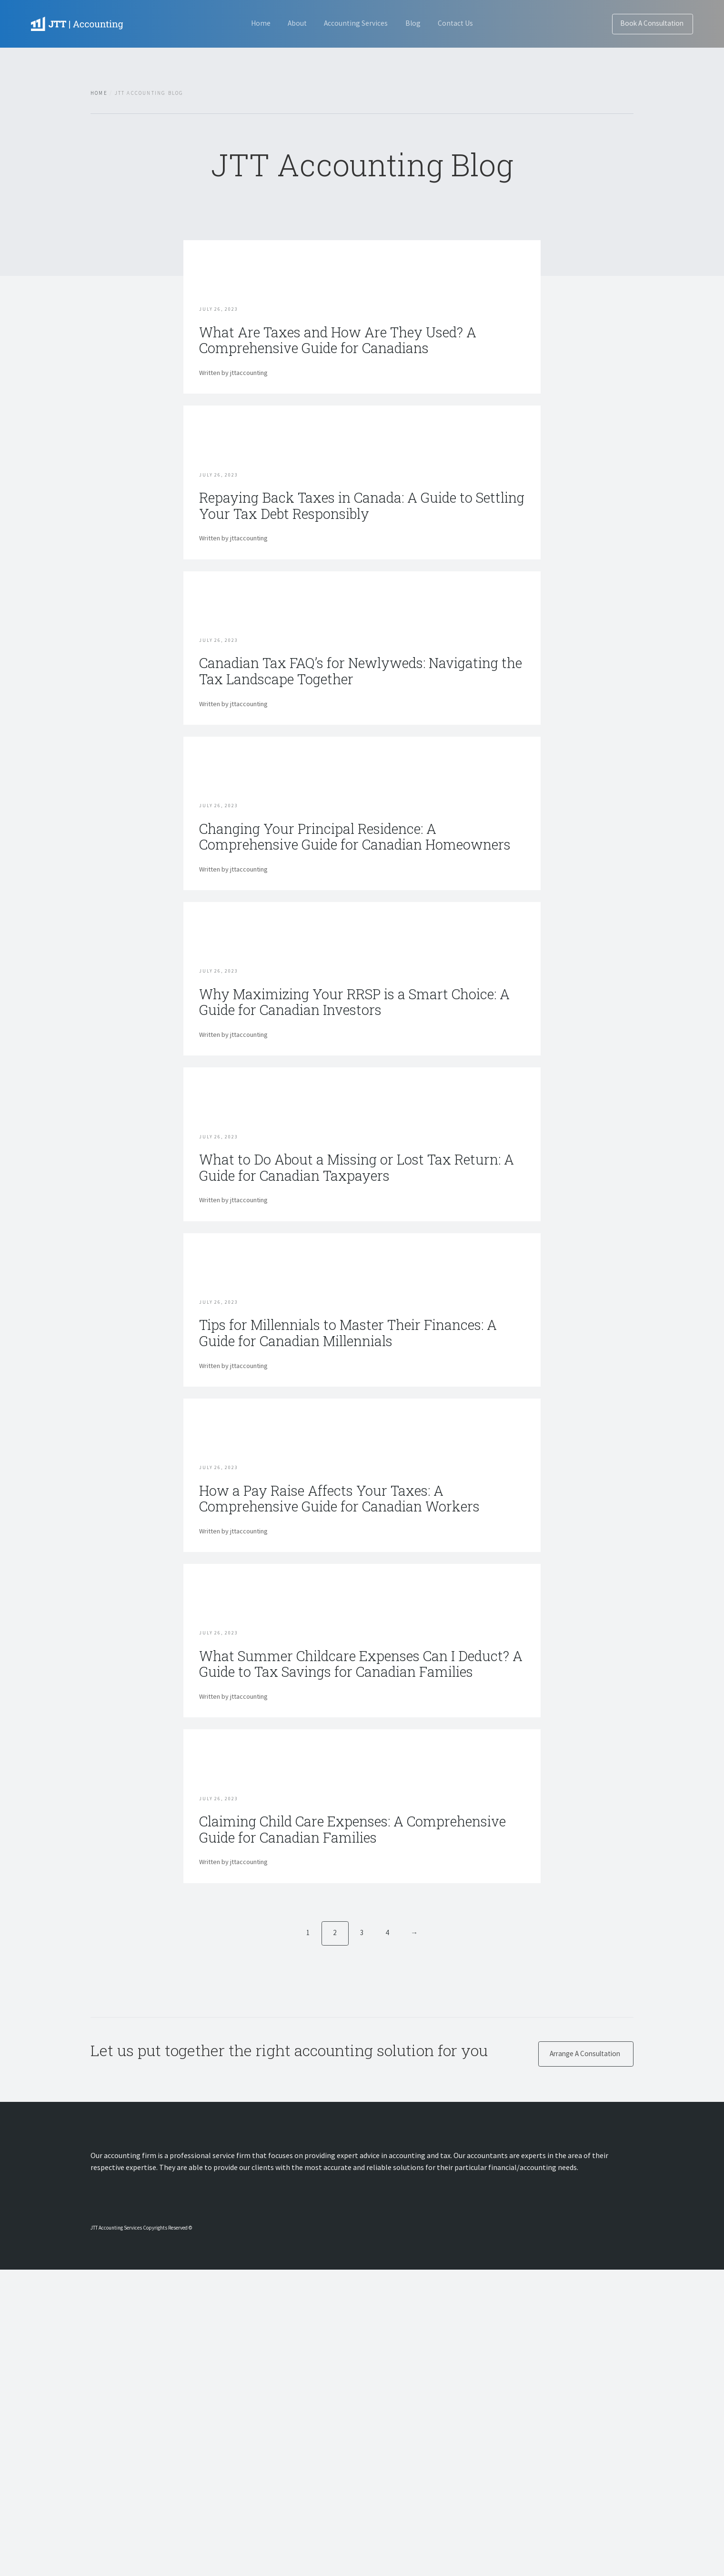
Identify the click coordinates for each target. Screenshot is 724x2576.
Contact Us (470, 23)
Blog (420, 23)
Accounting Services (355, 23)
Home (246, 23)
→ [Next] (415, 2236)
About (290, 23)
